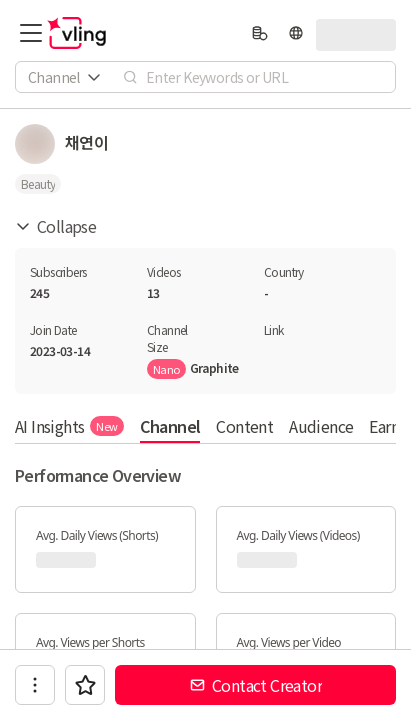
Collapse (55, 226)
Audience (321, 426)
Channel (170, 426)
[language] (296, 33)
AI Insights (69, 426)
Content (244, 426)
